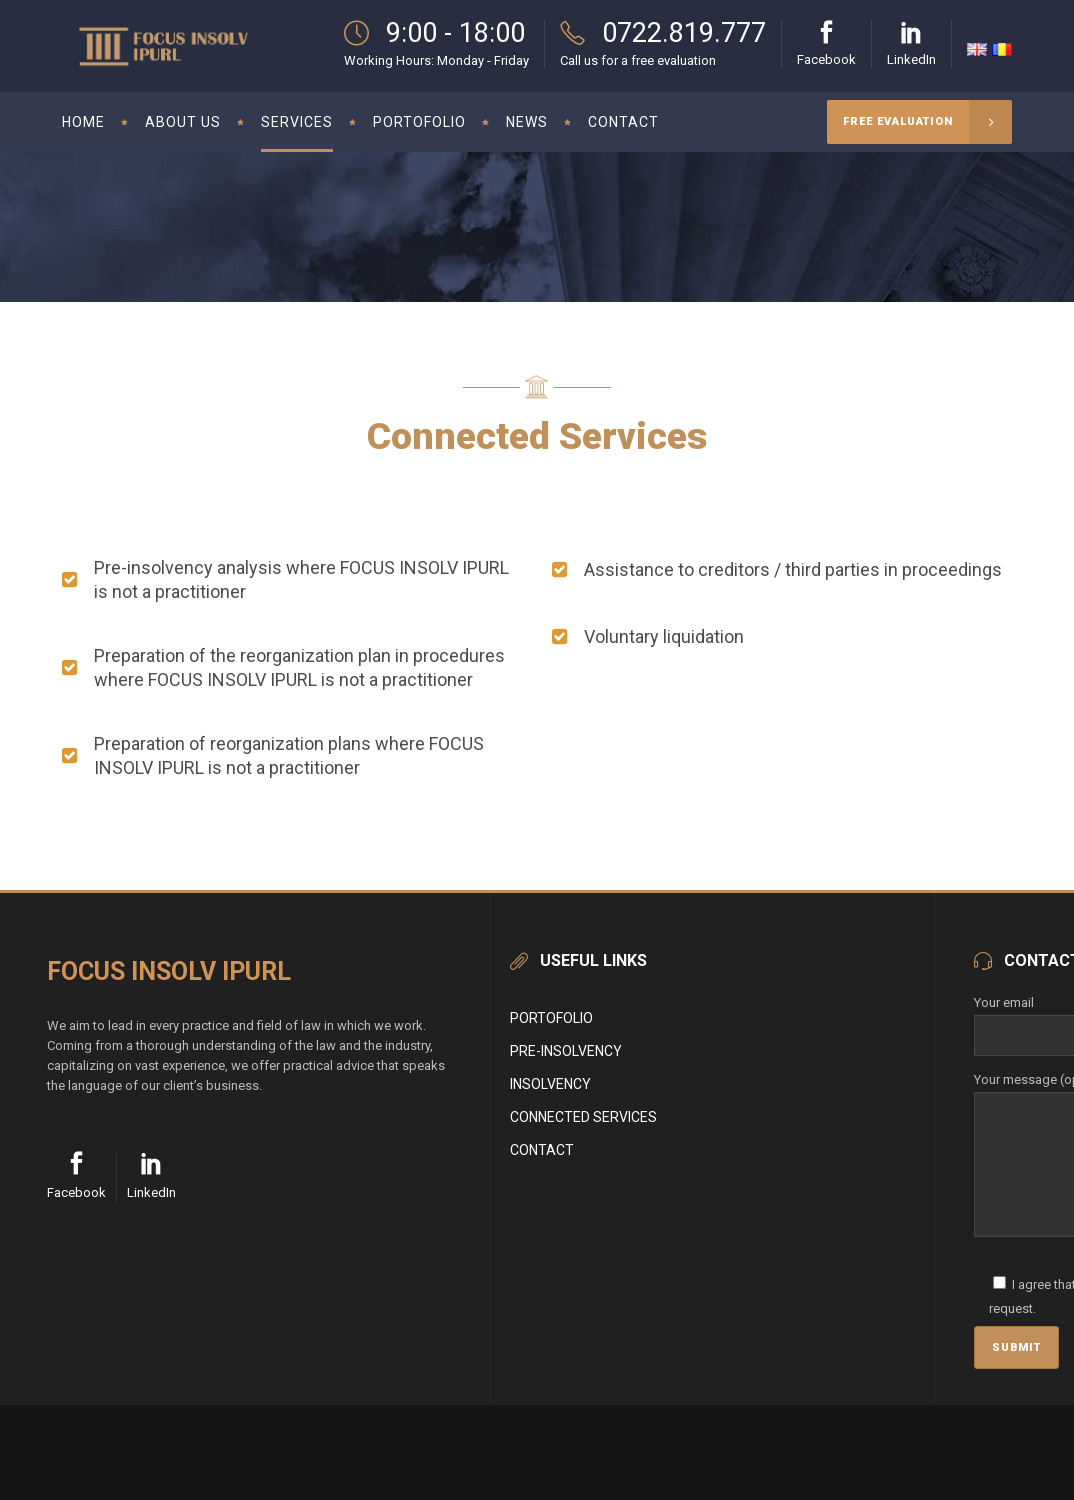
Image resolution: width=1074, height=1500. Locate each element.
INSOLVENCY (550, 1084)
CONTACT (542, 1150)
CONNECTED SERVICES (583, 1117)
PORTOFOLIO (551, 1018)
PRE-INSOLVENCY (566, 1051)
